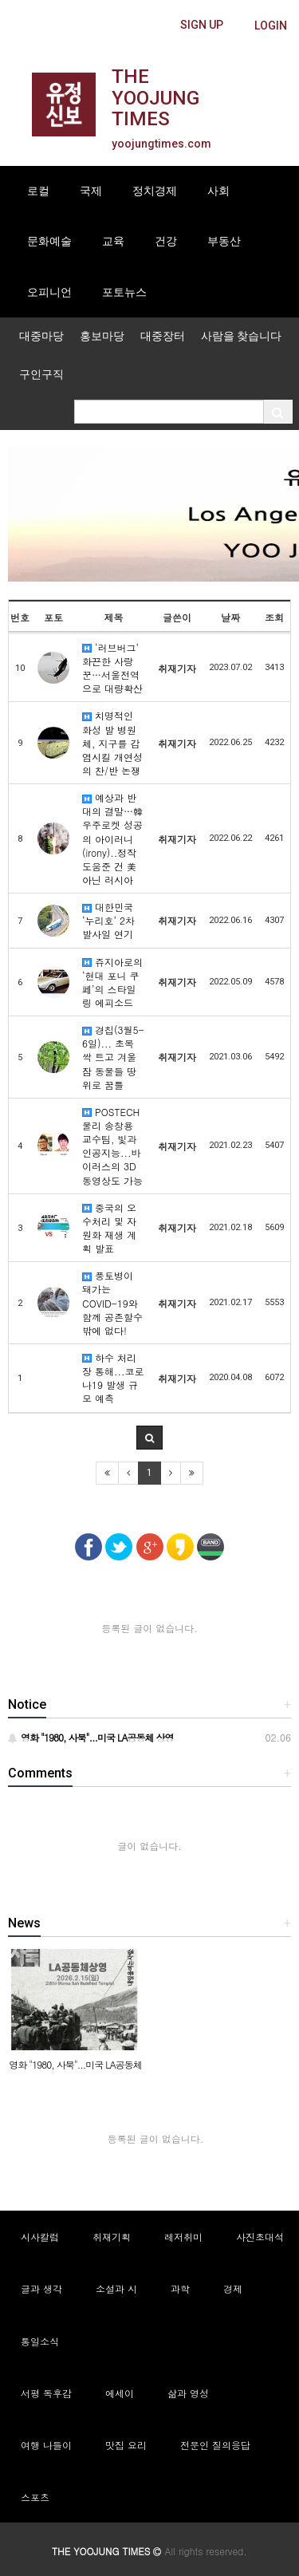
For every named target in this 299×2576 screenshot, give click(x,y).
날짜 (230, 617)
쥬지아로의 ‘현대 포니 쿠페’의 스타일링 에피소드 (112, 982)
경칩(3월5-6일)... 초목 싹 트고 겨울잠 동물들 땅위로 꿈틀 (113, 1057)
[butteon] (270, 26)
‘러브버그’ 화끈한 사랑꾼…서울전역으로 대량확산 (112, 668)
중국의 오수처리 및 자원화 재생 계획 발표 (109, 1228)
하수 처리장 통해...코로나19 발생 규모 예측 (113, 1378)
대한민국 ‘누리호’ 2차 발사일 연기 (108, 920)
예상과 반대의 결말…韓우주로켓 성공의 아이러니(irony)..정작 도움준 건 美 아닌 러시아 (112, 838)
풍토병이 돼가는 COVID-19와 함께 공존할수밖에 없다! (112, 1302)
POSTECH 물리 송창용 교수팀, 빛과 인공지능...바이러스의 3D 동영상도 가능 (112, 1146)
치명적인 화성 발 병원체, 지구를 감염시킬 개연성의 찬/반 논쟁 (112, 742)
